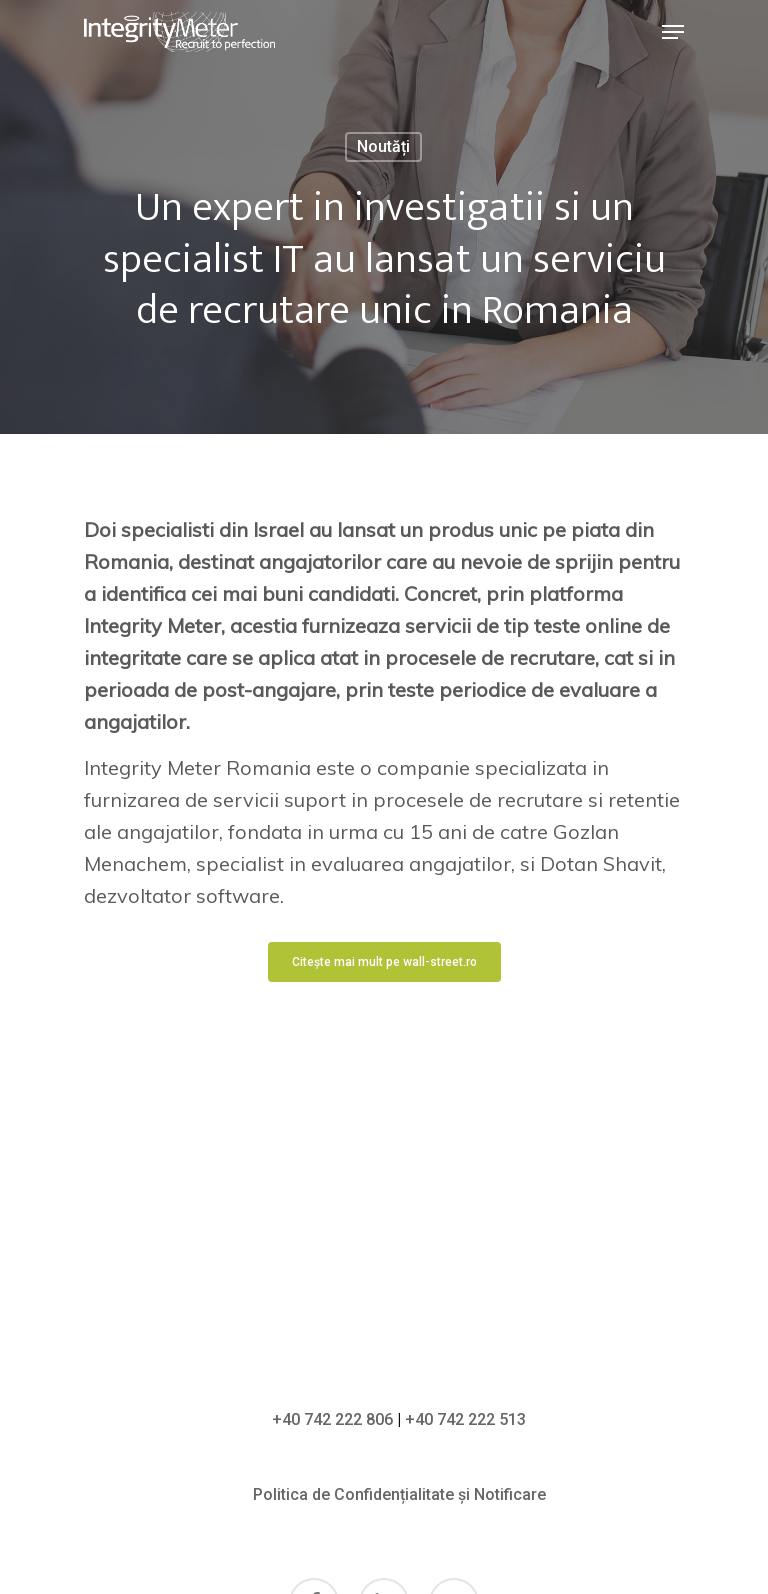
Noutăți (383, 146)
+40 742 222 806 (332, 1419)
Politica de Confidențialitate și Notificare (399, 1494)
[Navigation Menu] (673, 32)
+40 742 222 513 (465, 1419)
